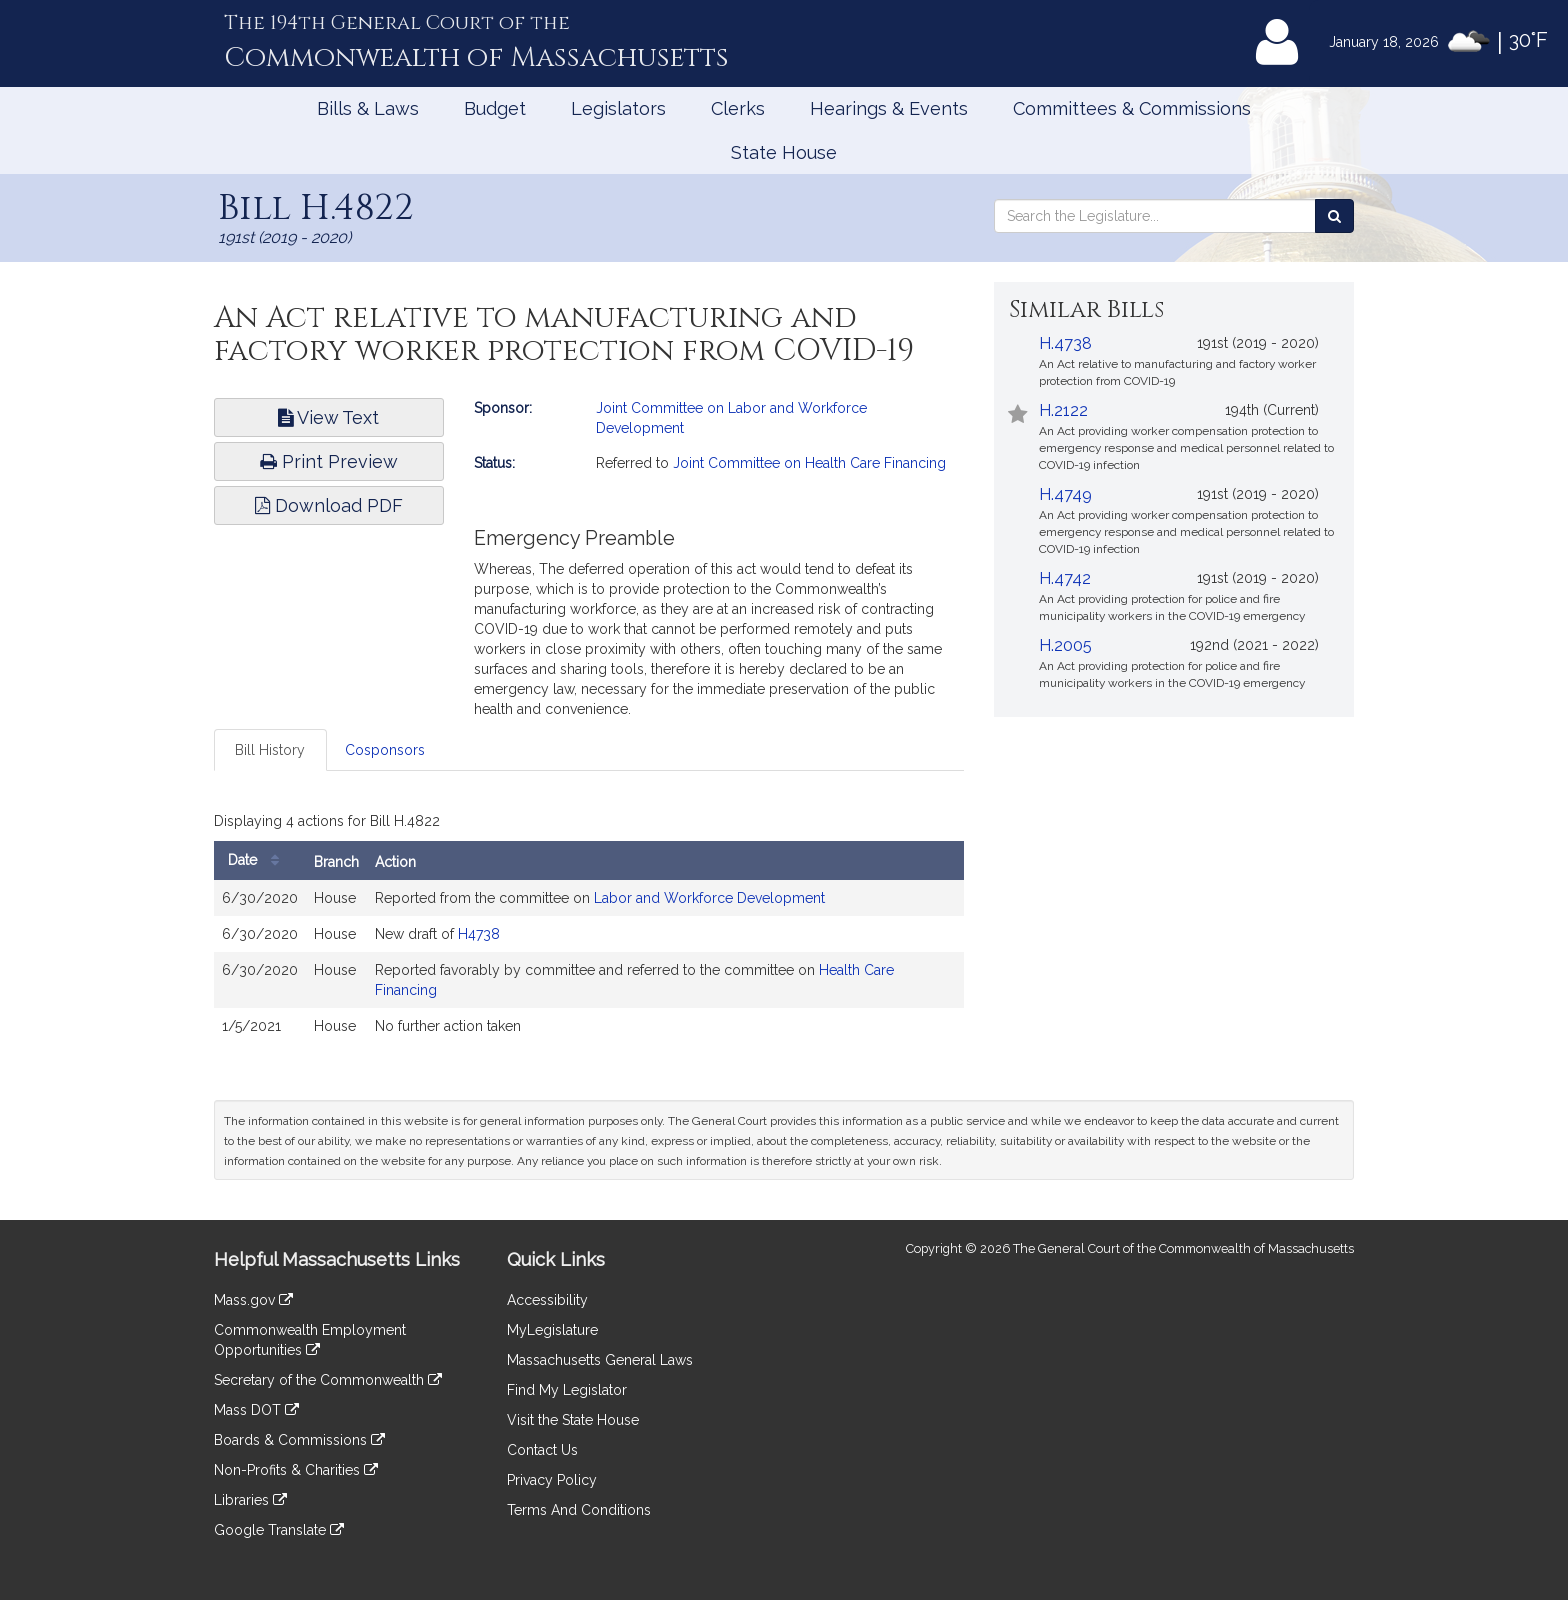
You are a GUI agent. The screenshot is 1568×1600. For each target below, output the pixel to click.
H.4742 (1065, 578)
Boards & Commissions (299, 1440)
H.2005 (1065, 645)
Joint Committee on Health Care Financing (809, 463)
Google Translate (279, 1530)
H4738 (479, 934)
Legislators (618, 108)
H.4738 (1065, 343)
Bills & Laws (368, 108)
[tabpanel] (589, 930)
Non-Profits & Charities (296, 1470)
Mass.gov (253, 1300)
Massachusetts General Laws (600, 1360)
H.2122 (1063, 410)
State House (784, 152)
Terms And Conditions (579, 1510)
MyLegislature (552, 1330)
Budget (495, 108)
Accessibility (547, 1300)
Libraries (250, 1500)
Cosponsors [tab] (385, 750)
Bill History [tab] (270, 750)
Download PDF (329, 505)
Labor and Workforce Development (709, 898)
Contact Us (542, 1450)
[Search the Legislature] (1334, 216)
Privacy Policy (552, 1480)
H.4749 (1065, 494)
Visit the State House (573, 1420)
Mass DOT (256, 1410)
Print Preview (329, 461)
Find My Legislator (567, 1390)
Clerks (738, 108)
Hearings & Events (889, 108)
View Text (328, 417)
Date (258, 860)
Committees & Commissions (1132, 108)
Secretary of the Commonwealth (328, 1380)
